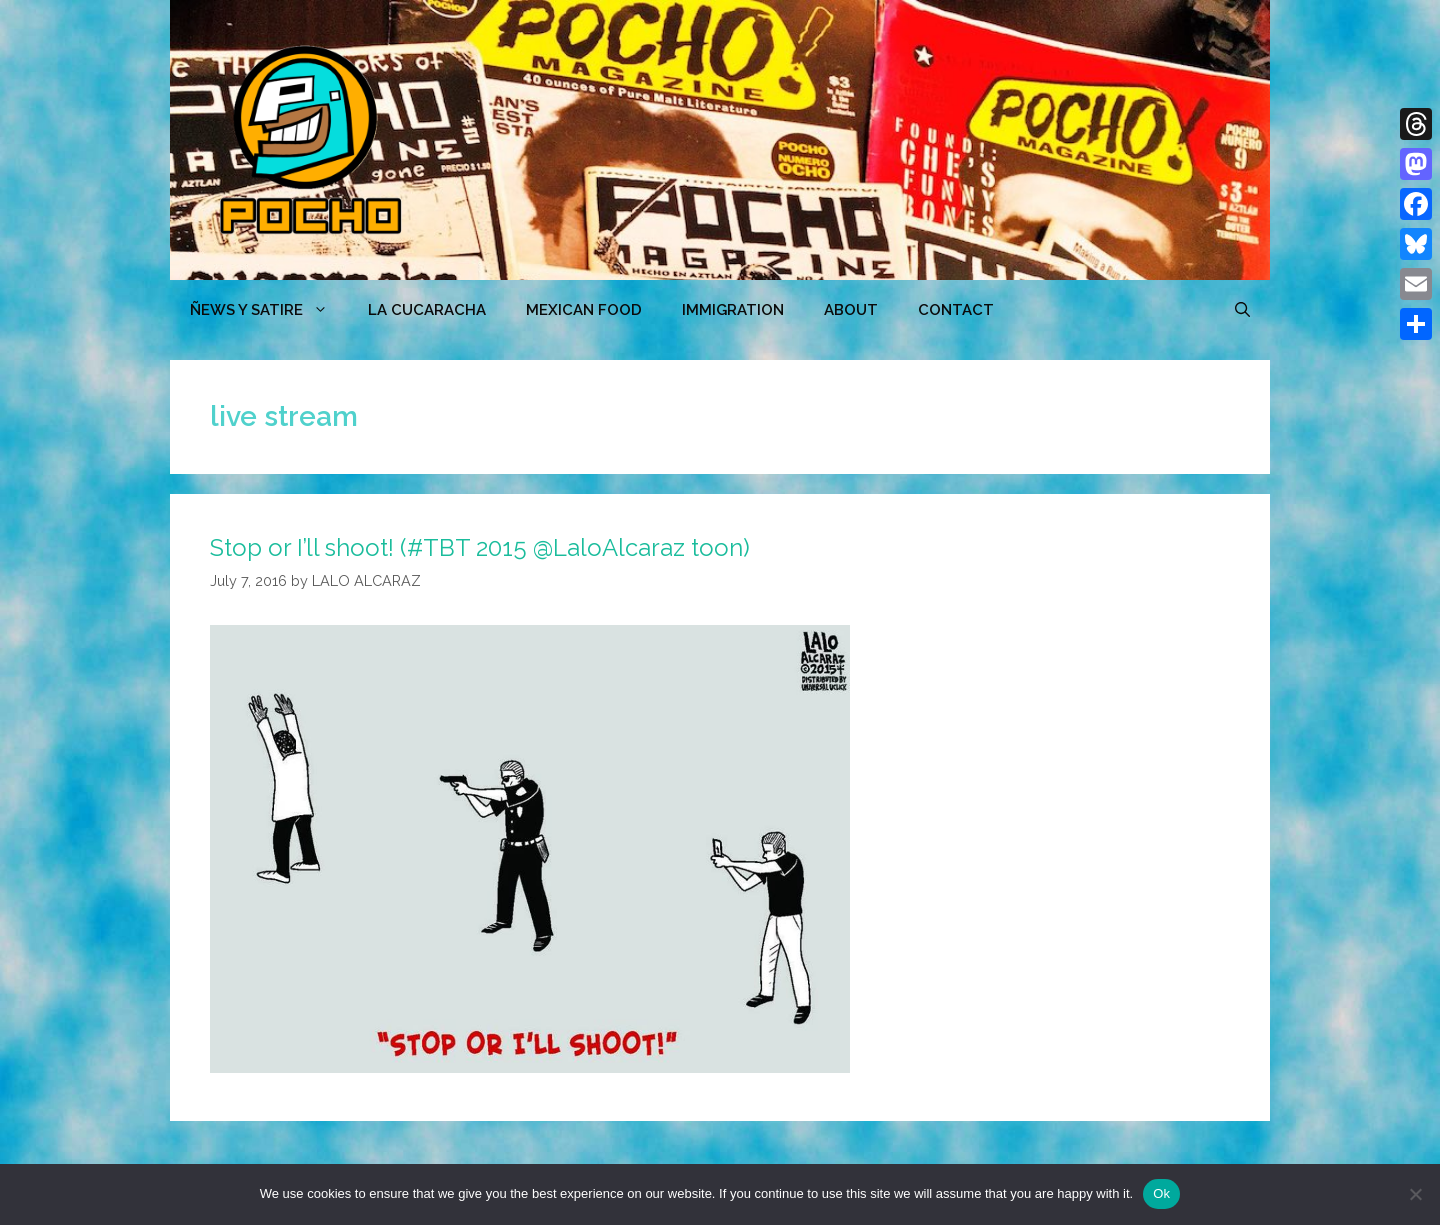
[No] (1415, 1194)
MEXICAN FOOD (584, 310)
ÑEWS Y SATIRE (269, 310)
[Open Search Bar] (1242, 310)
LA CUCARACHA (427, 310)
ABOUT (851, 310)
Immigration (733, 310)
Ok (1161, 1193)
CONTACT (956, 310)
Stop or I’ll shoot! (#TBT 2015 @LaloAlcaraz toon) (480, 547)
